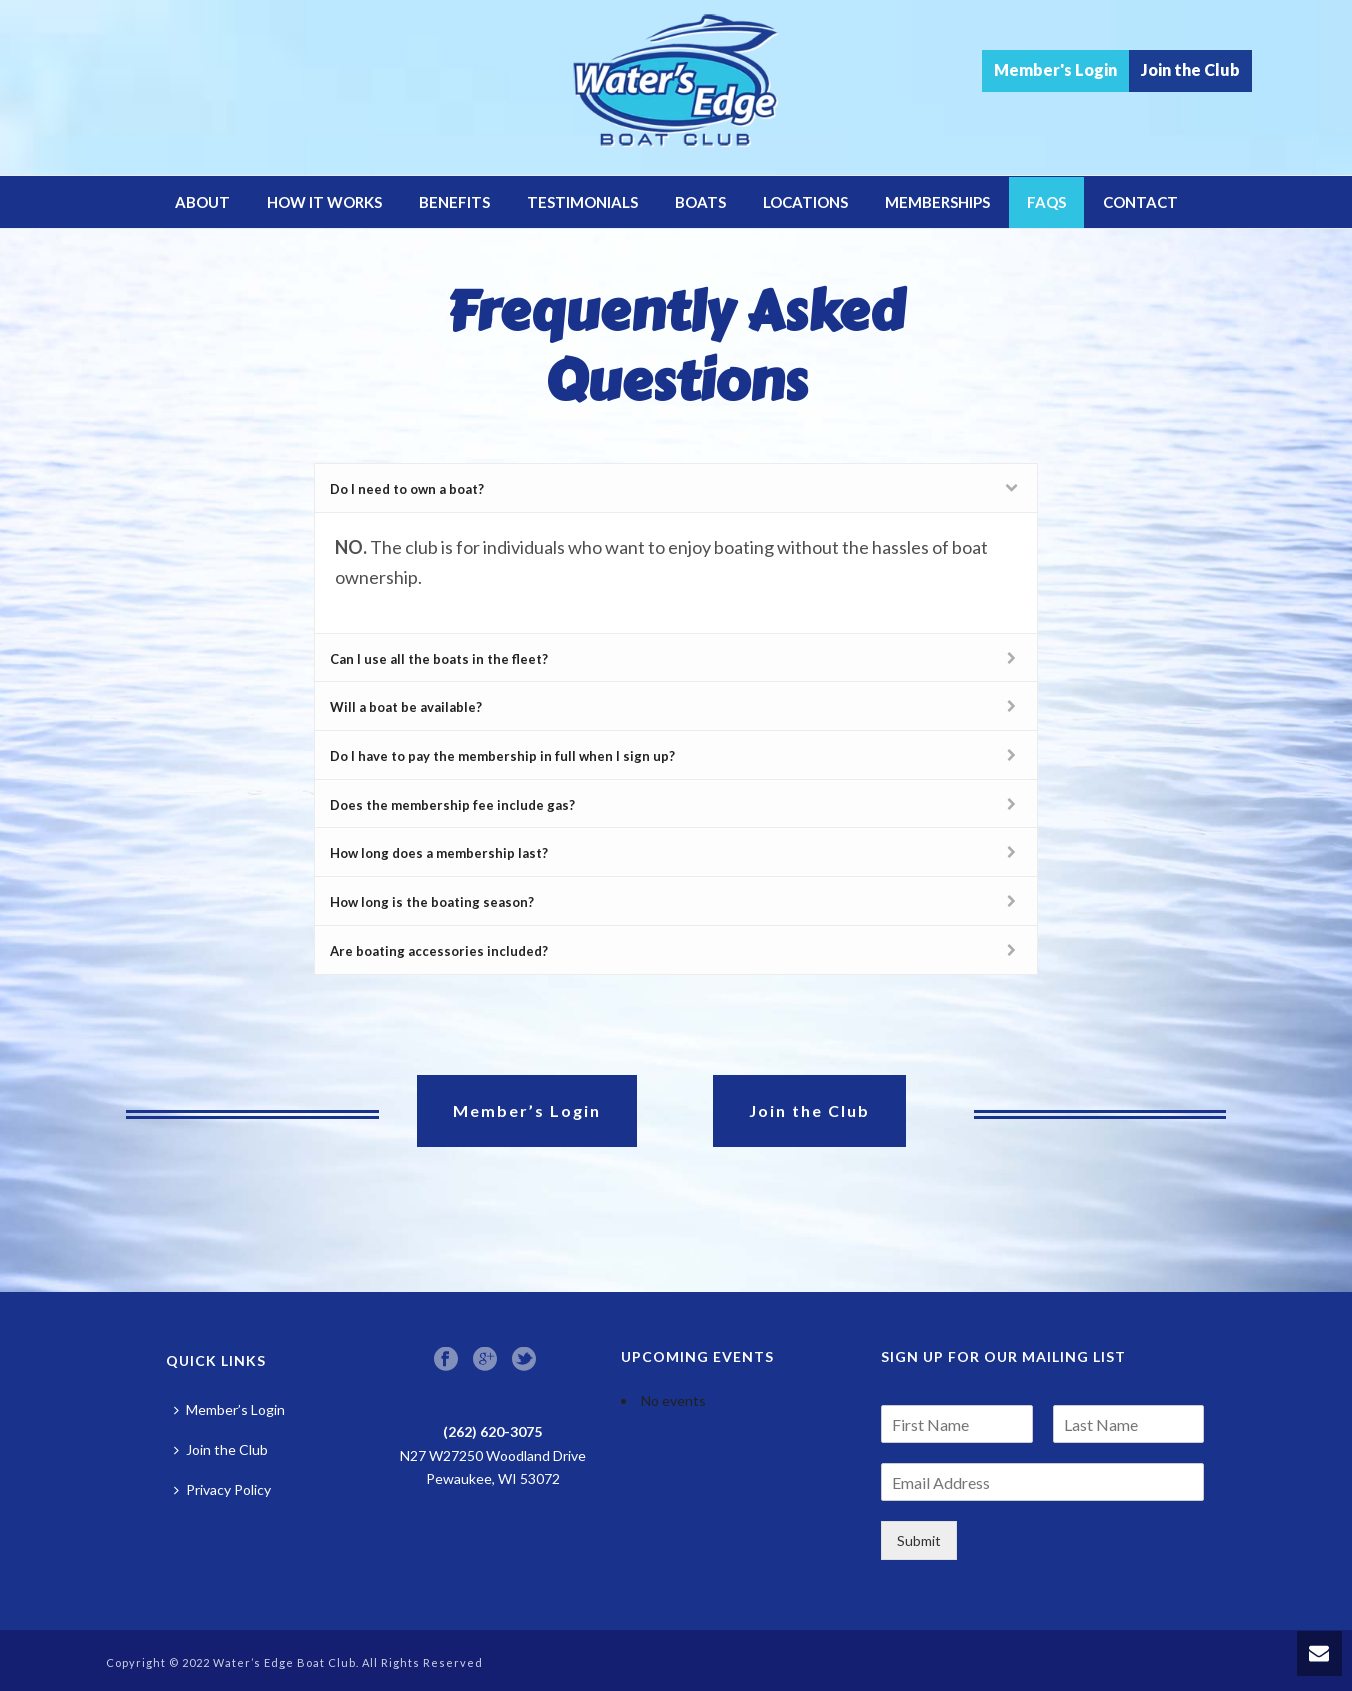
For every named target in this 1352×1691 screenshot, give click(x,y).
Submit (919, 1540)
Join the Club (1190, 69)
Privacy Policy (222, 1489)
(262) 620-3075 (492, 1431)
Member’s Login (229, 1409)
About (202, 202)
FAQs (1046, 202)
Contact (1140, 202)
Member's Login (1055, 69)
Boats (700, 202)
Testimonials (582, 202)
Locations (805, 202)
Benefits (454, 202)
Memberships (937, 202)
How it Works (324, 202)
